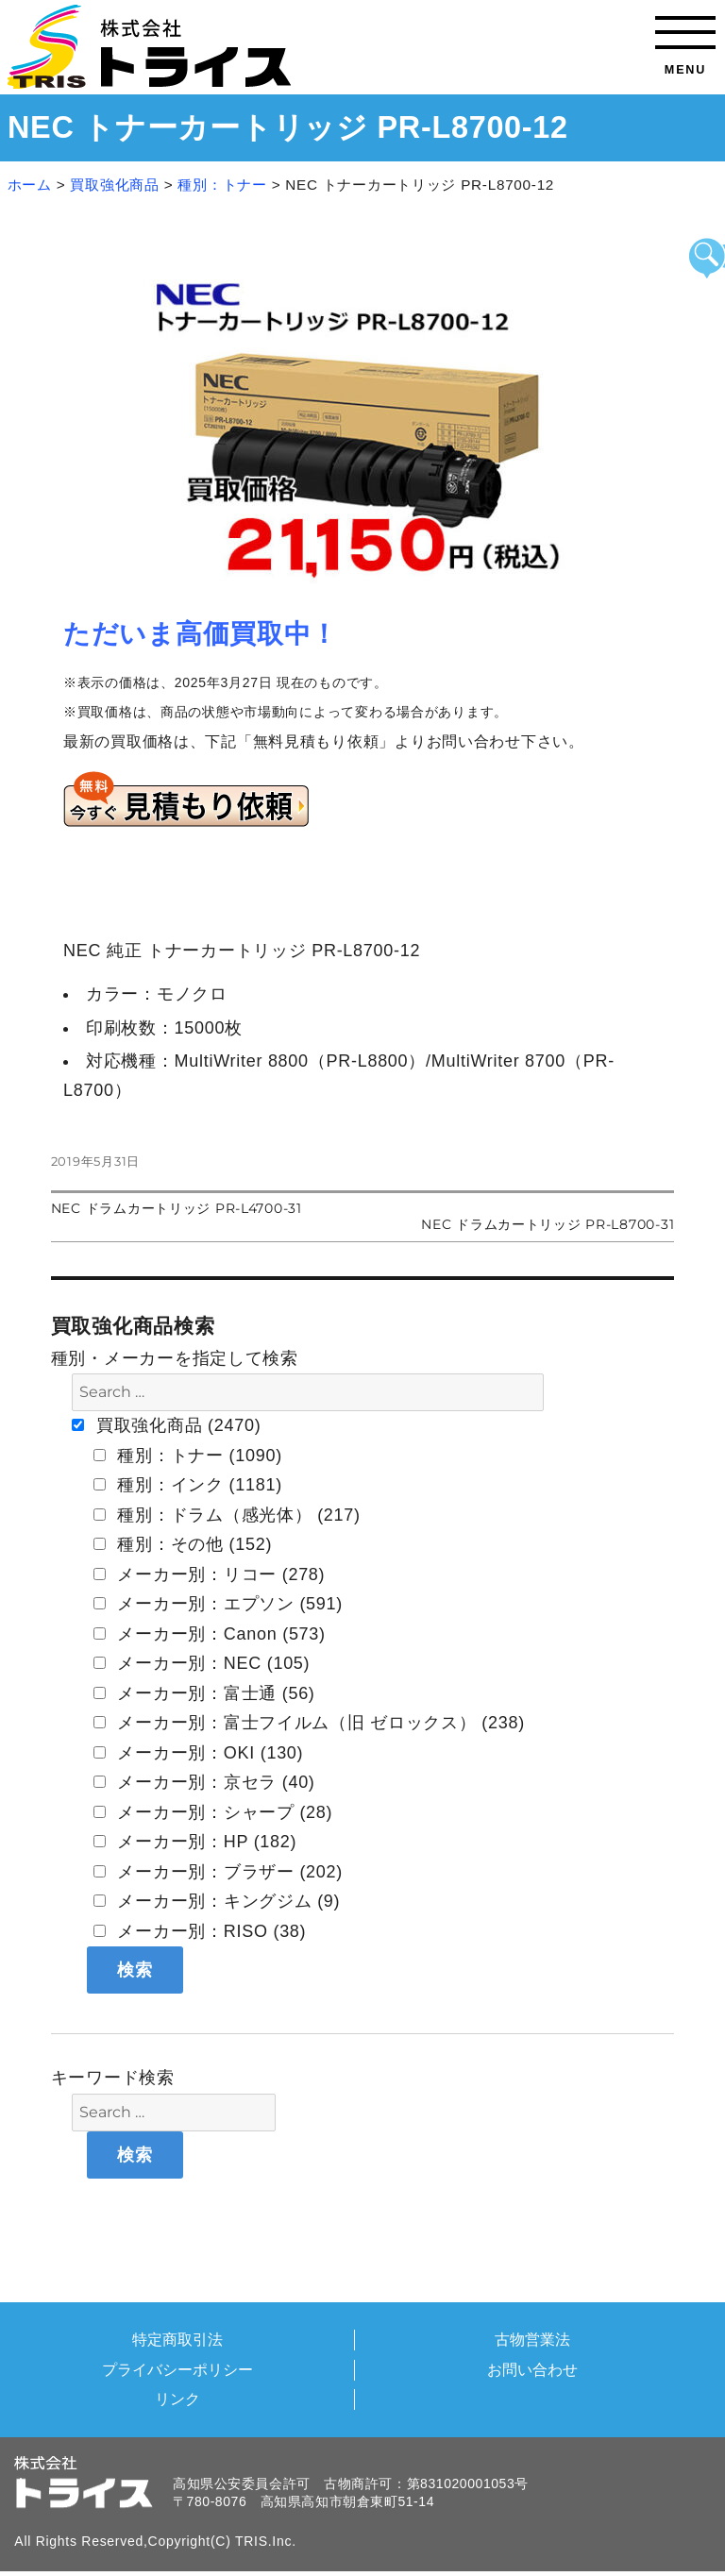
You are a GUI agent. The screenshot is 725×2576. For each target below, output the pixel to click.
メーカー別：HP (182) (195, 1841)
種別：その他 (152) (182, 1544)
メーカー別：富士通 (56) (204, 1693)
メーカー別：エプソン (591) (218, 1603)
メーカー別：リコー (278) (209, 1574)
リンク (177, 2398)
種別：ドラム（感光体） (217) (227, 1515)
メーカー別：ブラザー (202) (218, 1871)
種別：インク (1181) (187, 1484)
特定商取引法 (177, 2339)
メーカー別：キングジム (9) (217, 1901)
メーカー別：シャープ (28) (213, 1812)
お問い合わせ (532, 2369)
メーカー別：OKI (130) (198, 1752)
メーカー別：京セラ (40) (204, 1782)
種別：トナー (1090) (187, 1455)
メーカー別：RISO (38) (200, 1931)
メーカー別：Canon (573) (209, 1634)
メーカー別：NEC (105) (202, 1663)
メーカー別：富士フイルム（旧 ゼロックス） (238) (309, 1722)
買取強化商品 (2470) (166, 1425)
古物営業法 (532, 2339)
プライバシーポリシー (177, 2369)
